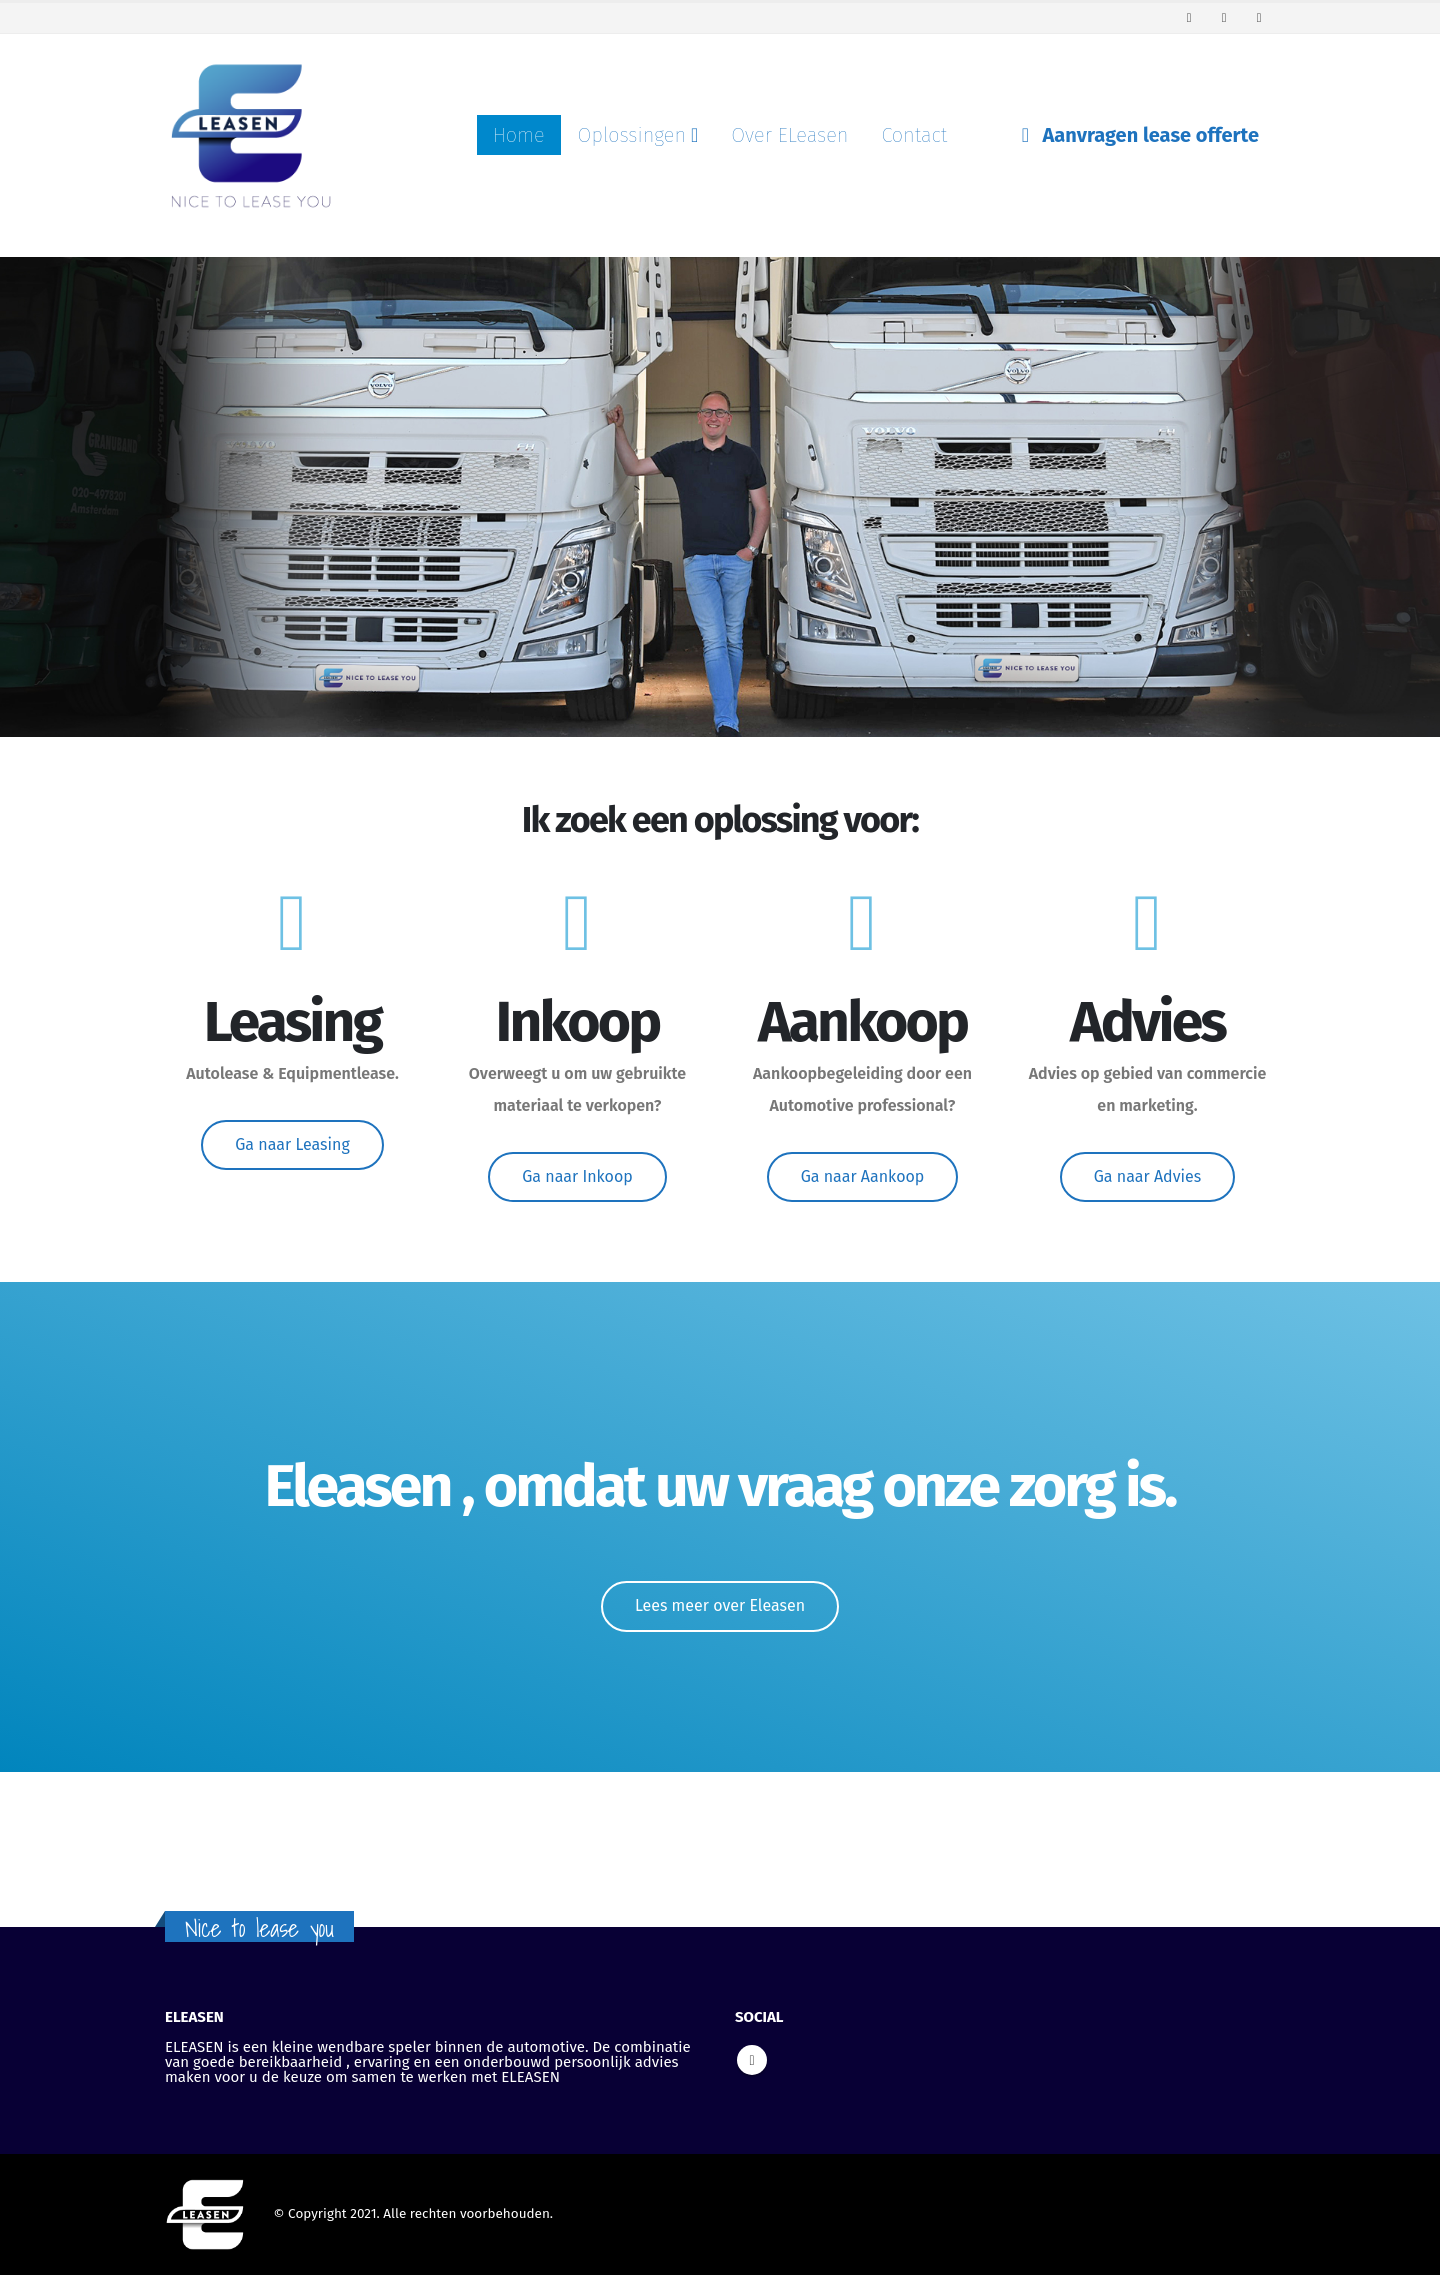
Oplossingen (632, 135)
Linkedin (752, 2060)
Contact (914, 135)
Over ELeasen (789, 135)
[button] (292, 1145)
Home (519, 135)
